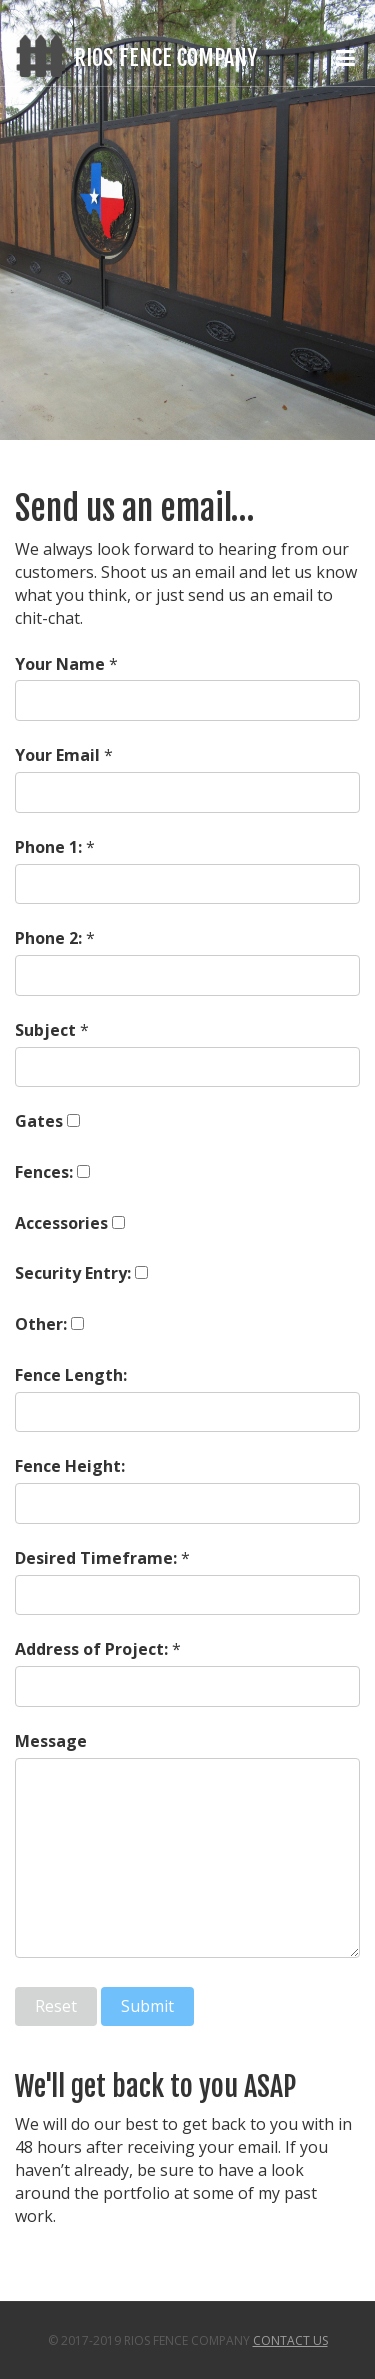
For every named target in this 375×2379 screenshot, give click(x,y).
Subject (45, 1030)
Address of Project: (91, 1649)
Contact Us (290, 2340)
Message (51, 1741)
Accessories (61, 1223)
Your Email (57, 755)
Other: (41, 1324)
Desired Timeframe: (96, 1558)
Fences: (44, 1172)
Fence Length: (71, 1375)
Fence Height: (70, 1466)
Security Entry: (73, 1273)
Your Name (60, 664)
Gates (39, 1121)
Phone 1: (48, 847)
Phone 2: (48, 938)
